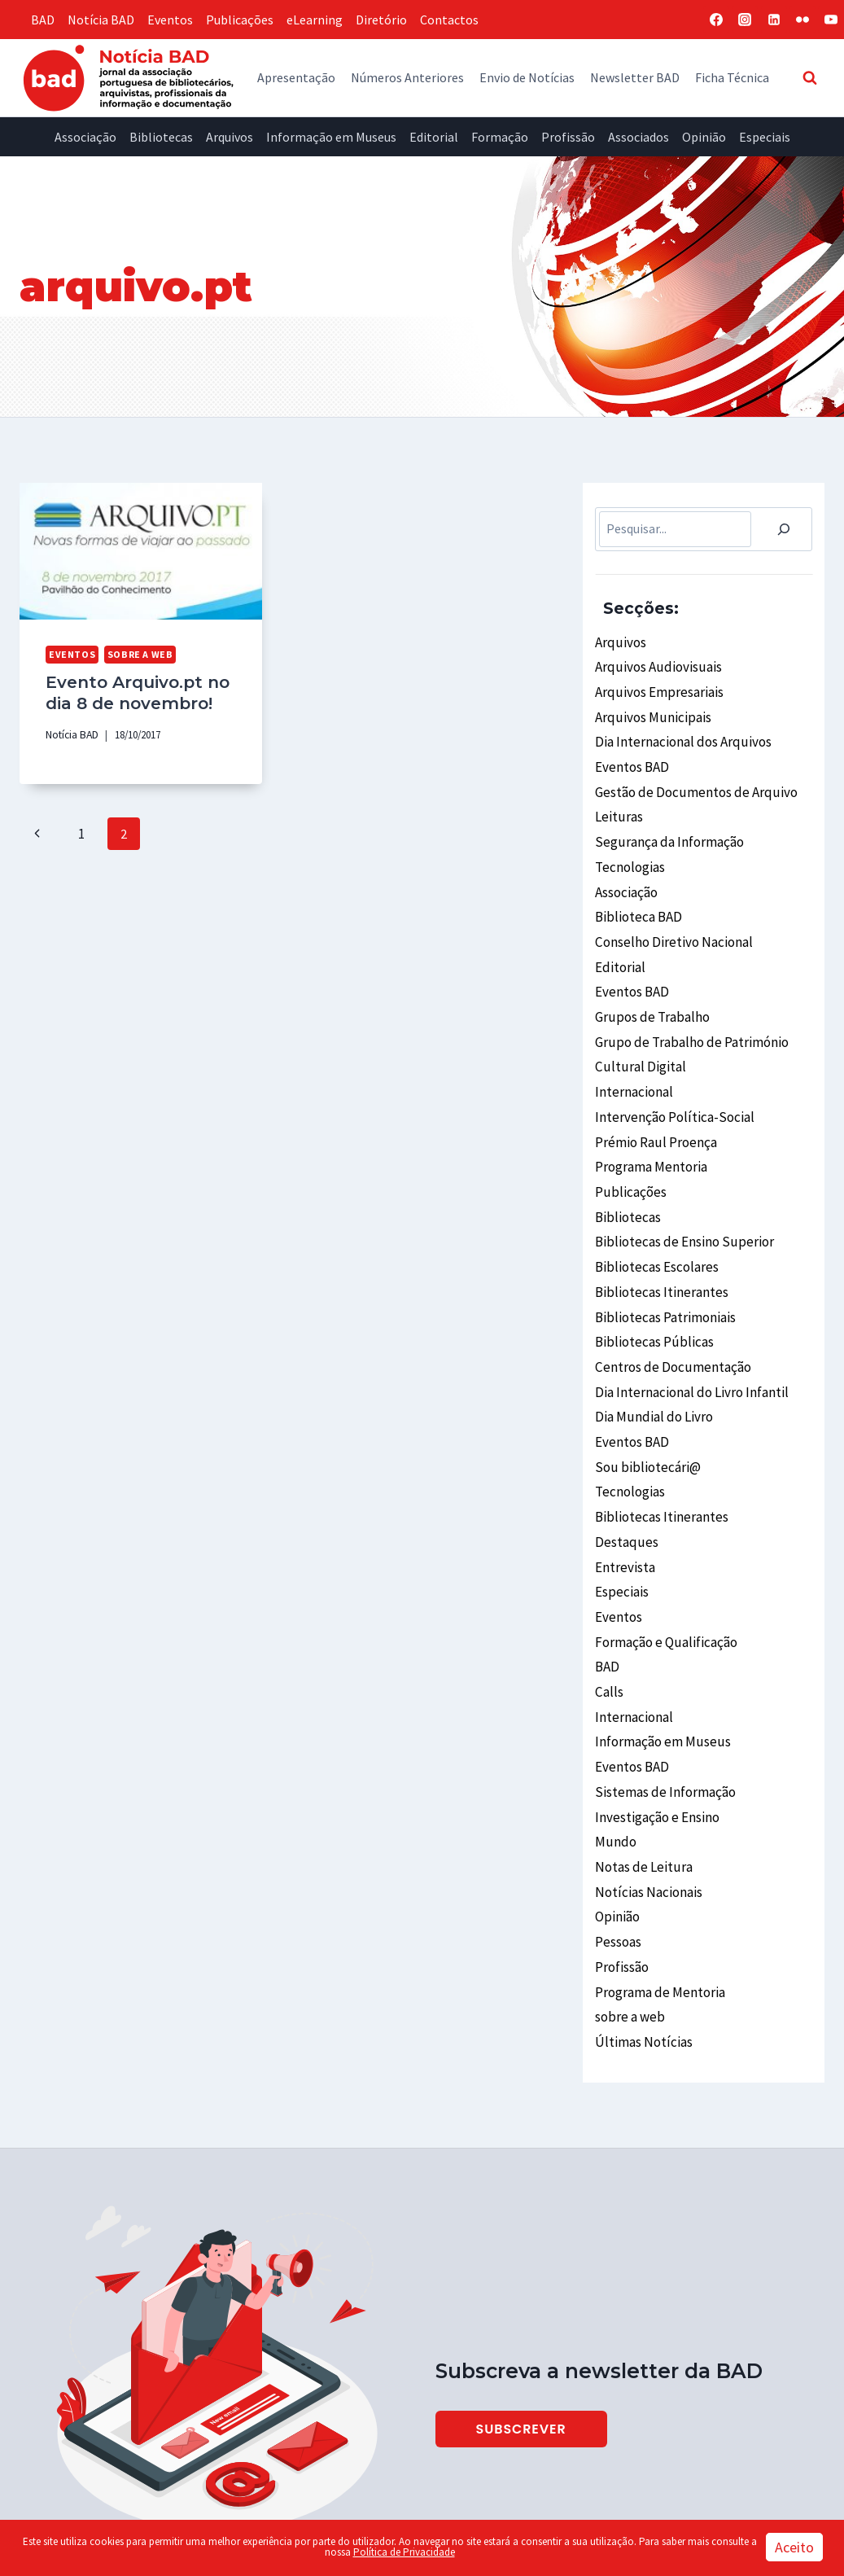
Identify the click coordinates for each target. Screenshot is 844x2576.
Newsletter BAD (635, 77)
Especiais (764, 137)
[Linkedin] (774, 20)
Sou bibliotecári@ (644, 1415)
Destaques (624, 1485)
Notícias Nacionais (646, 1813)
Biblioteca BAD (637, 899)
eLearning (314, 19)
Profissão (568, 137)
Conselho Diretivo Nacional (671, 922)
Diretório (381, 19)
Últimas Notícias (642, 1954)
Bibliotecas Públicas (651, 1298)
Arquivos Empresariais (656, 688)
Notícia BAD (101, 19)
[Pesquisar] (783, 529)
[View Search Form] (809, 77)
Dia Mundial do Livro (650, 1368)
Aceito (794, 2547)
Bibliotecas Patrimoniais (664, 1274)
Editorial (433, 137)
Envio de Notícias (527, 77)
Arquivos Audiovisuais (653, 664)
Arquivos (229, 137)
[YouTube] (831, 20)
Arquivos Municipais (649, 711)
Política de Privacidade (404, 2552)
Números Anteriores (407, 77)
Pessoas (618, 1860)
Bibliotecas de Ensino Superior (679, 1204)
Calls (609, 1626)
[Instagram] (745, 20)
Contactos (449, 19)
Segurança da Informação (666, 829)
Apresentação (296, 77)
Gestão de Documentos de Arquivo (689, 781)
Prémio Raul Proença (654, 1110)
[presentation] (141, 551)
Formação (499, 137)
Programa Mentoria (650, 1133)
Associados (638, 137)
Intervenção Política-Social (671, 1087)
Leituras (618, 805)
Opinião (704, 137)
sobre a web (133, 653)
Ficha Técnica (732, 77)
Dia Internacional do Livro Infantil (689, 1344)
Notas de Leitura (641, 1790)
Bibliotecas (161, 137)
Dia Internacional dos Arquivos (679, 735)
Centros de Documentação (669, 1321)
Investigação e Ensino (656, 1743)
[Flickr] (802, 20)
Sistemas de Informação (663, 1719)
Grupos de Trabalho (649, 992)
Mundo (613, 1767)
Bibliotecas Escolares (655, 1227)
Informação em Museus (331, 137)
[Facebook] (716, 20)
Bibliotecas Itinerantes (659, 1250)
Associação (85, 137)
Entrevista (624, 1508)
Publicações (239, 19)
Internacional (633, 1063)
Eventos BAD (631, 759)
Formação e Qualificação (664, 1579)
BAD (43, 19)
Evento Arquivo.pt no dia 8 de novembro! (132, 691)
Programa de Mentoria (658, 1907)
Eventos (170, 19)
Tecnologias (629, 852)
